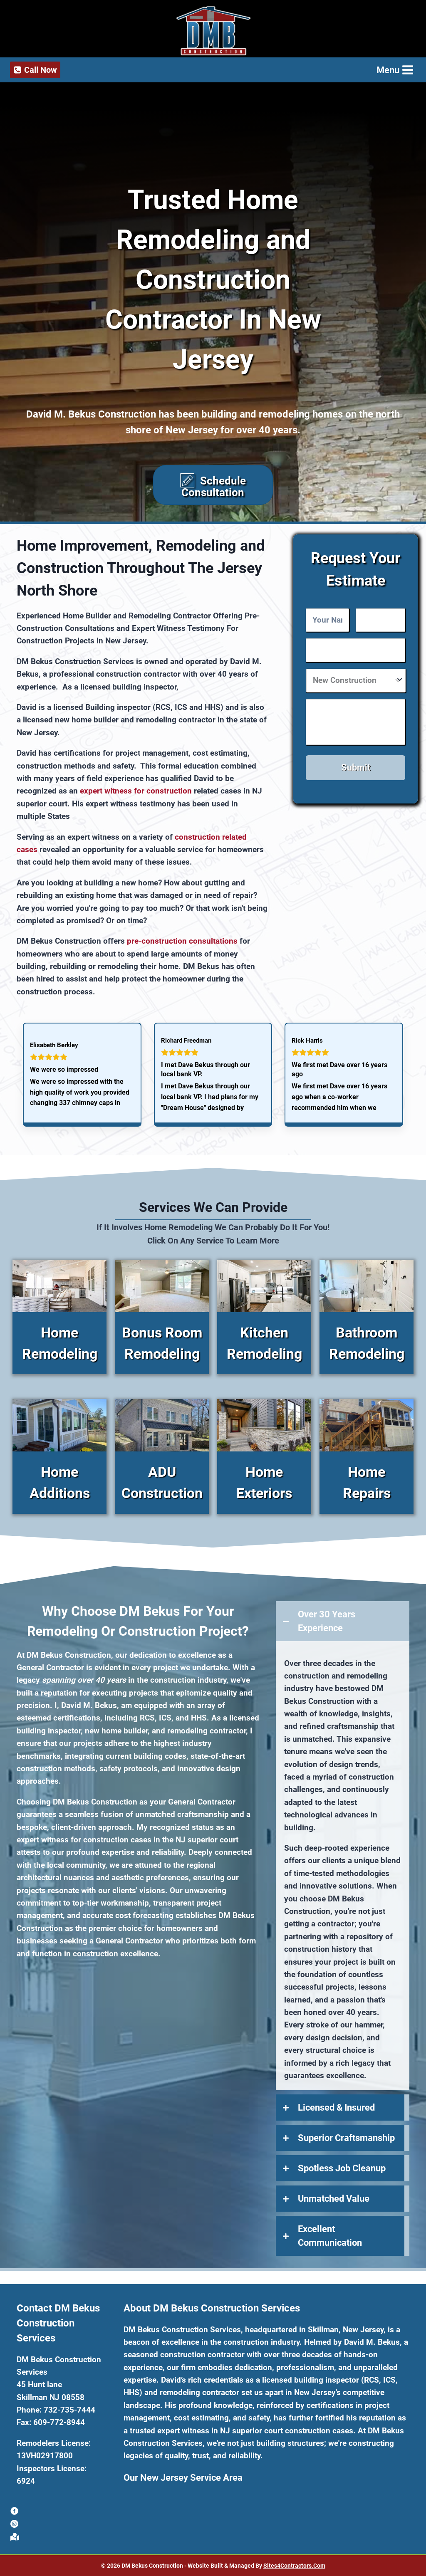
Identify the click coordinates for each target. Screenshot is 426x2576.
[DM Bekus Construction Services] (213, 30)
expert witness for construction (136, 806)
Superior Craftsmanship (346, 2153)
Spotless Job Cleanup (342, 2183)
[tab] (342, 1636)
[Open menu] (394, 70)
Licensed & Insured (336, 2122)
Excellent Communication (330, 2251)
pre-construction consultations (182, 955)
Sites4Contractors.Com (294, 2567)
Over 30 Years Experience (326, 1636)
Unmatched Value (333, 2213)
